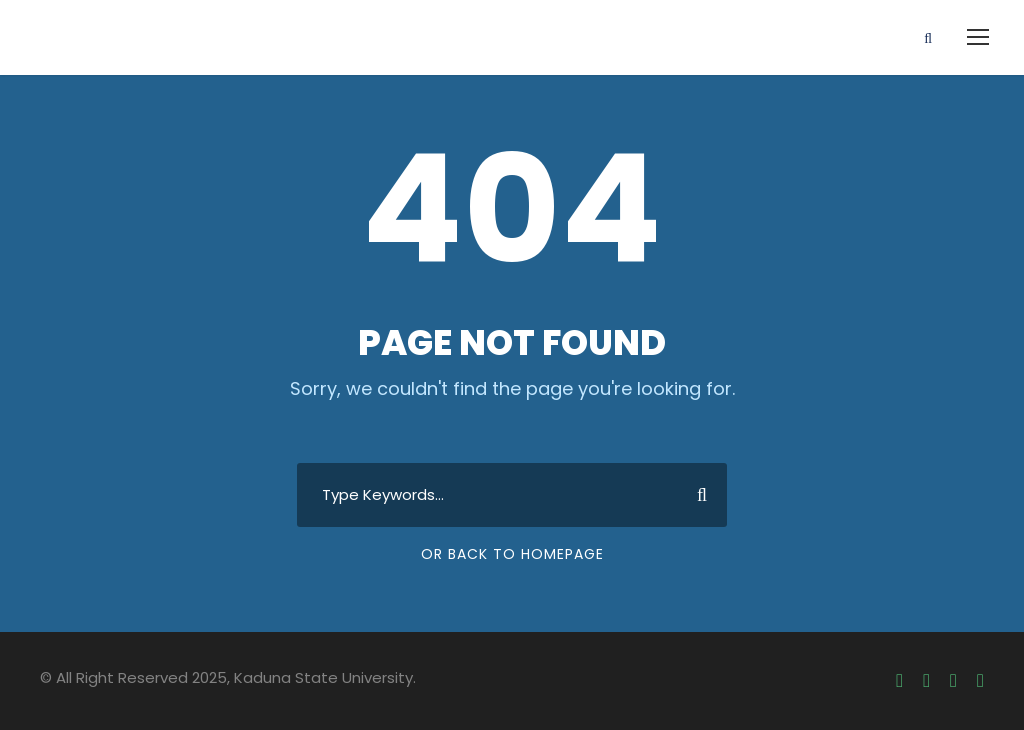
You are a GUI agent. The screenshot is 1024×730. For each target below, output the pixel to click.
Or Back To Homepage (512, 554)
